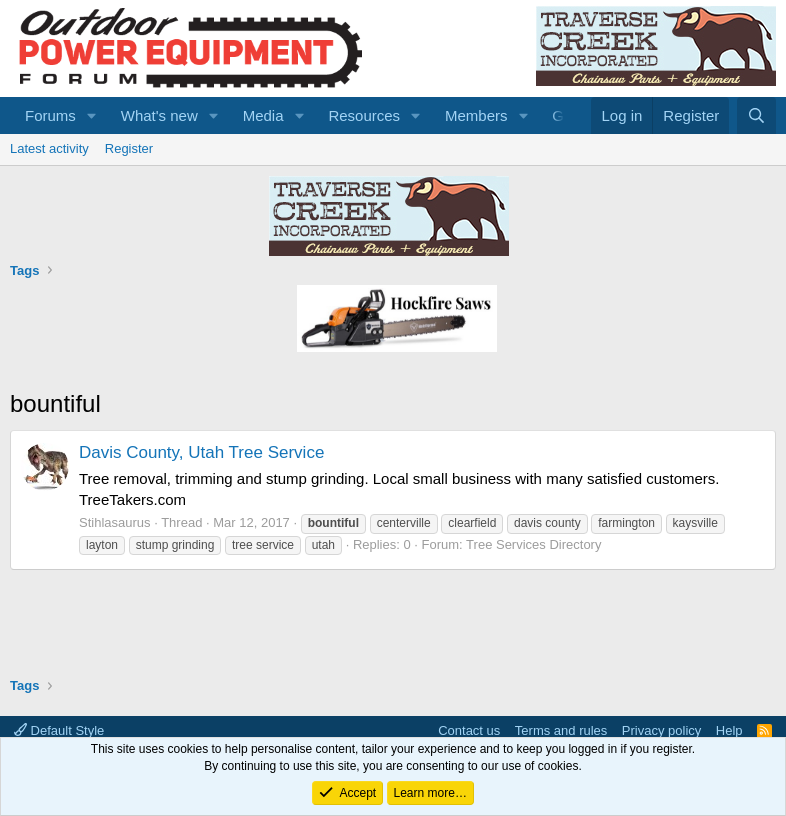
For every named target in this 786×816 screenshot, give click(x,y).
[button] (92, 115)
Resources (364, 115)
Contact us (469, 730)
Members (476, 115)
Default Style (59, 730)
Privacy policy (661, 730)
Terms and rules (561, 730)
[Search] (756, 115)
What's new (159, 115)
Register (129, 148)
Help (729, 730)
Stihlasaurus (115, 522)
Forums (50, 115)
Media (263, 115)
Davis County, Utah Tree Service (201, 452)
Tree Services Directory (533, 544)
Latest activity (49, 148)
